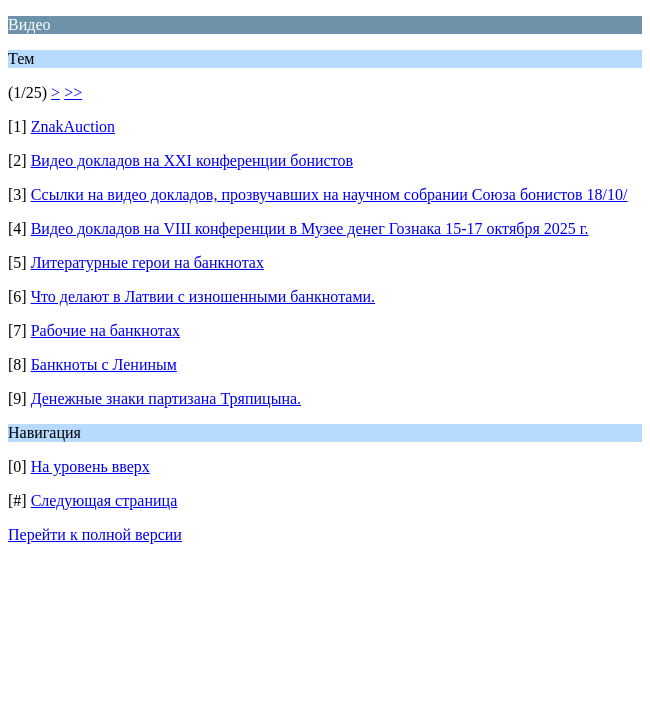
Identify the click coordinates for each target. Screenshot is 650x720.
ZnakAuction (73, 126)
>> (73, 92)
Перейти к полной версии (95, 534)
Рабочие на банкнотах (105, 330)
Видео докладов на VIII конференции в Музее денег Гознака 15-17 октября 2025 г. (310, 228)
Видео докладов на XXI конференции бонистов (192, 160)
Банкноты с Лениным (104, 364)
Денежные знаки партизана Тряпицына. (166, 398)
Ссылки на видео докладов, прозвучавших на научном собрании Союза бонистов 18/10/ (329, 194)
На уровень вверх (90, 466)
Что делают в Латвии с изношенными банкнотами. (203, 296)
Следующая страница (104, 500)
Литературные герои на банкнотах (147, 262)
